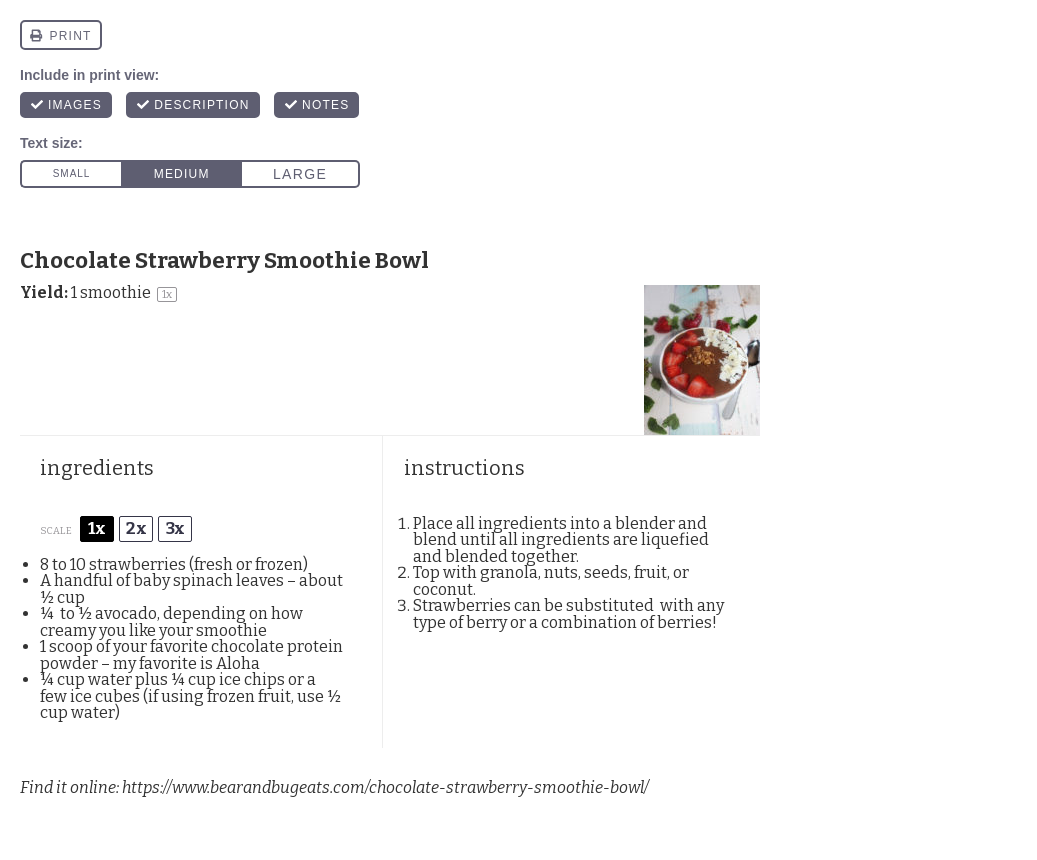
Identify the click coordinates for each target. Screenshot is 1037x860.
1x (97, 528)
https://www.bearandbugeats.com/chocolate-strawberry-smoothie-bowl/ (385, 787)
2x (136, 528)
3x (175, 528)
